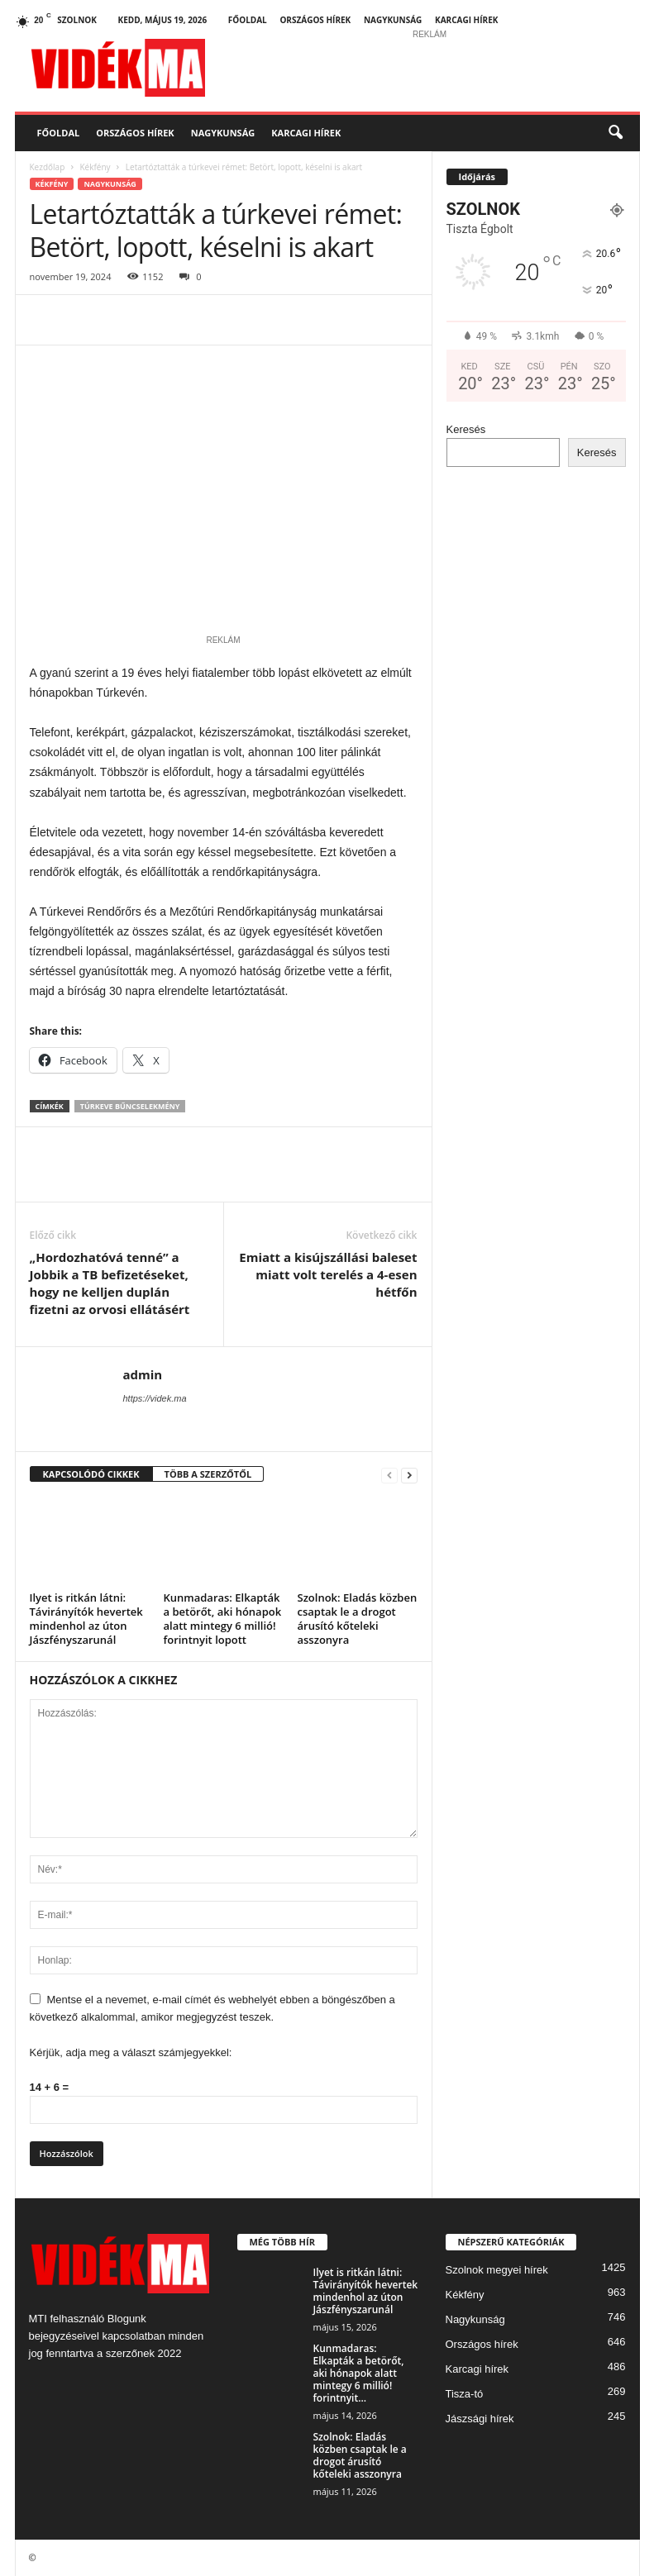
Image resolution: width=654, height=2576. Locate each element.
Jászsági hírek (480, 2418)
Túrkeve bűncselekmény (130, 1106)
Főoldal (247, 20)
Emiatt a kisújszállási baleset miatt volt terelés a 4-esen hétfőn (328, 1274)
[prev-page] (389, 1474)
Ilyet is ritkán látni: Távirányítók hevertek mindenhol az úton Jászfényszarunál (86, 1618)
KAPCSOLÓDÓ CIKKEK (91, 1474)
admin (143, 1374)
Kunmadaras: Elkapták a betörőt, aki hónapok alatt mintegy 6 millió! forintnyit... (358, 2373)
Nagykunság (393, 20)
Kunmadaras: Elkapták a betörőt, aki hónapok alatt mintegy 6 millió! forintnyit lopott (223, 1618)
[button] (615, 133)
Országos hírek (315, 20)
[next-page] (409, 1474)
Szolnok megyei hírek (497, 2270)
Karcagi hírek (466, 20)
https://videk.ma (155, 1398)
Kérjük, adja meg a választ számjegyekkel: (131, 2052)
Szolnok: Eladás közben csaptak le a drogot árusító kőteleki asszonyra (358, 1618)
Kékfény (94, 167)
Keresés (466, 429)
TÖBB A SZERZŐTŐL (208, 1474)
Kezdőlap (47, 167)
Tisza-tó (465, 2394)
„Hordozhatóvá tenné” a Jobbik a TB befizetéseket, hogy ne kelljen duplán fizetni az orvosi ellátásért (110, 1283)
